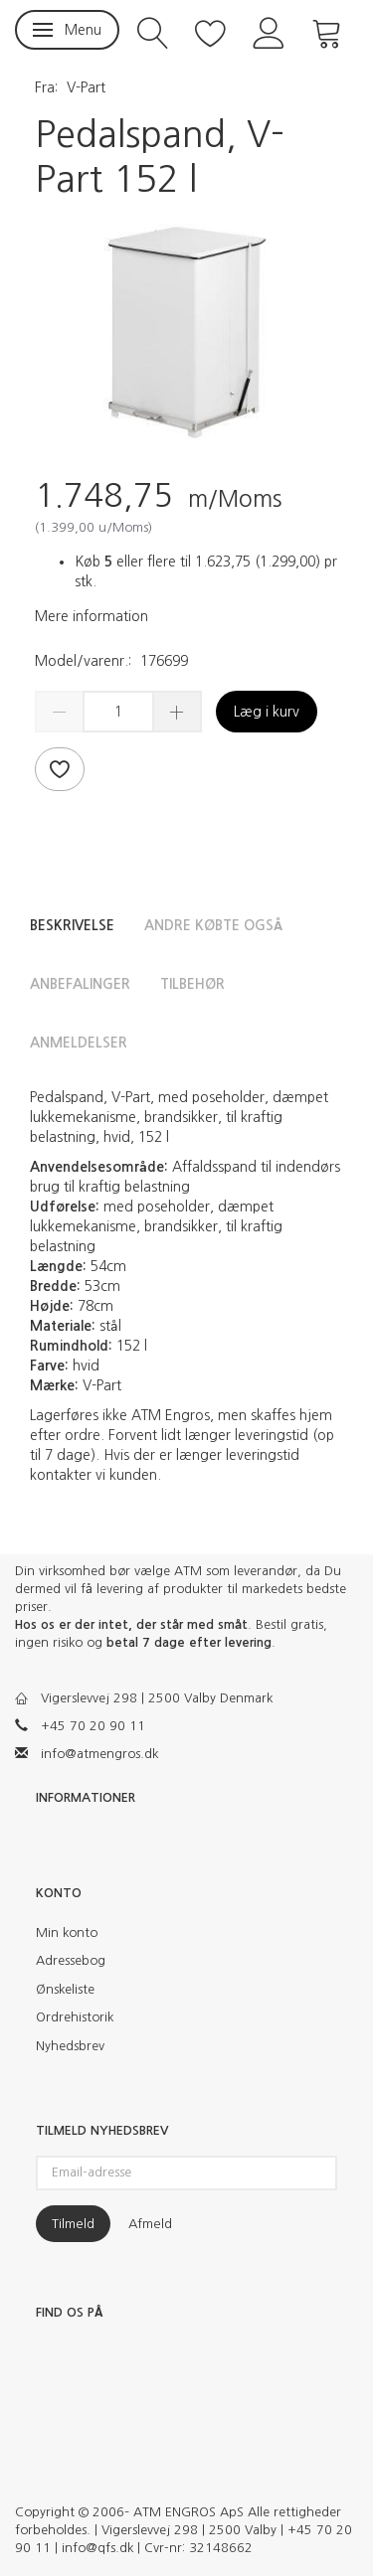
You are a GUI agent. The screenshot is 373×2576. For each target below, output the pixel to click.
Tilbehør (192, 984)
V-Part (86, 87)
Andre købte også (213, 925)
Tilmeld (73, 2223)
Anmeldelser (78, 1042)
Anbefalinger (80, 984)
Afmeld (150, 2223)
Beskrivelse (72, 925)
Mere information (91, 616)
